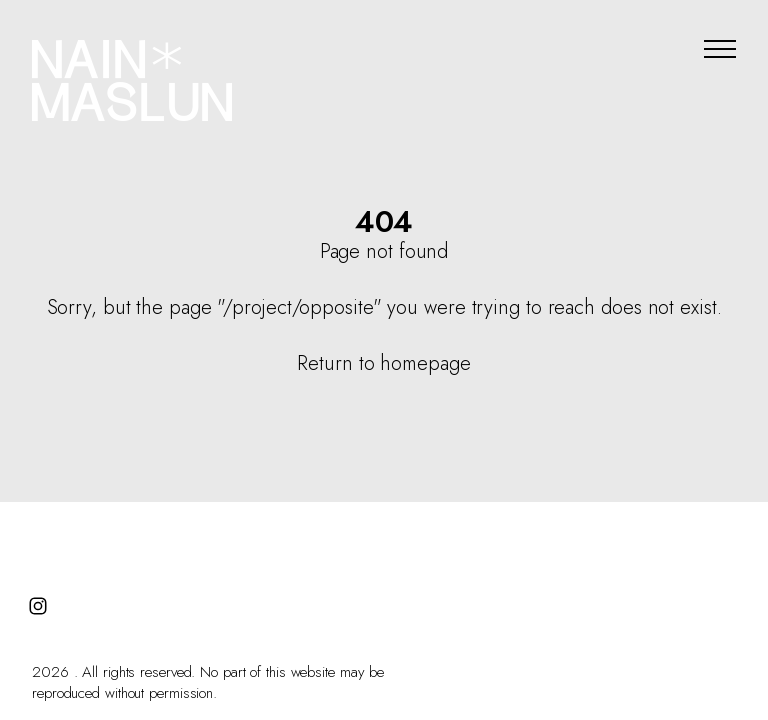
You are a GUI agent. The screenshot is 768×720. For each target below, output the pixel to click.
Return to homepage (383, 363)
